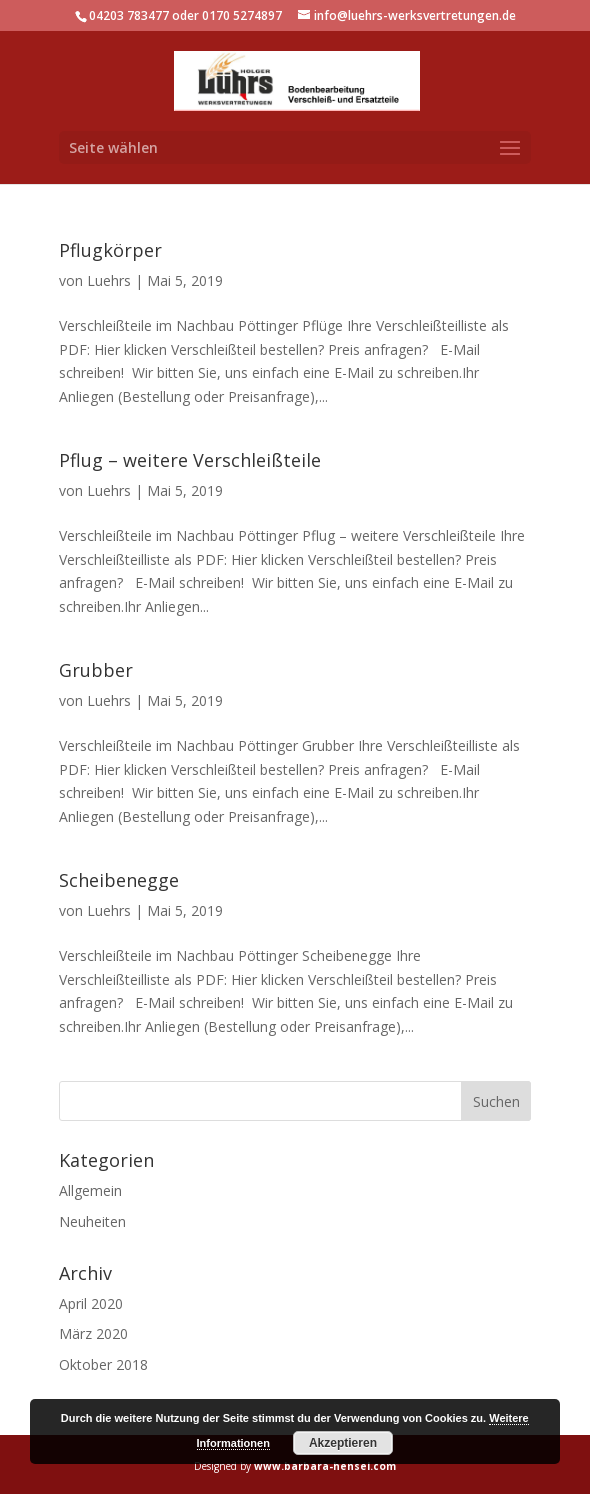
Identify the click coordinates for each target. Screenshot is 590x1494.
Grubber (96, 670)
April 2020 (91, 1303)
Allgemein (90, 1190)
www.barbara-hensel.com (325, 1466)
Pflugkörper (110, 250)
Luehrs (109, 280)
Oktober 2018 (103, 1364)
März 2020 (93, 1333)
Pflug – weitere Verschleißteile (190, 460)
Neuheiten (92, 1221)
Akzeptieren (343, 1443)
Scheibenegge (119, 880)
